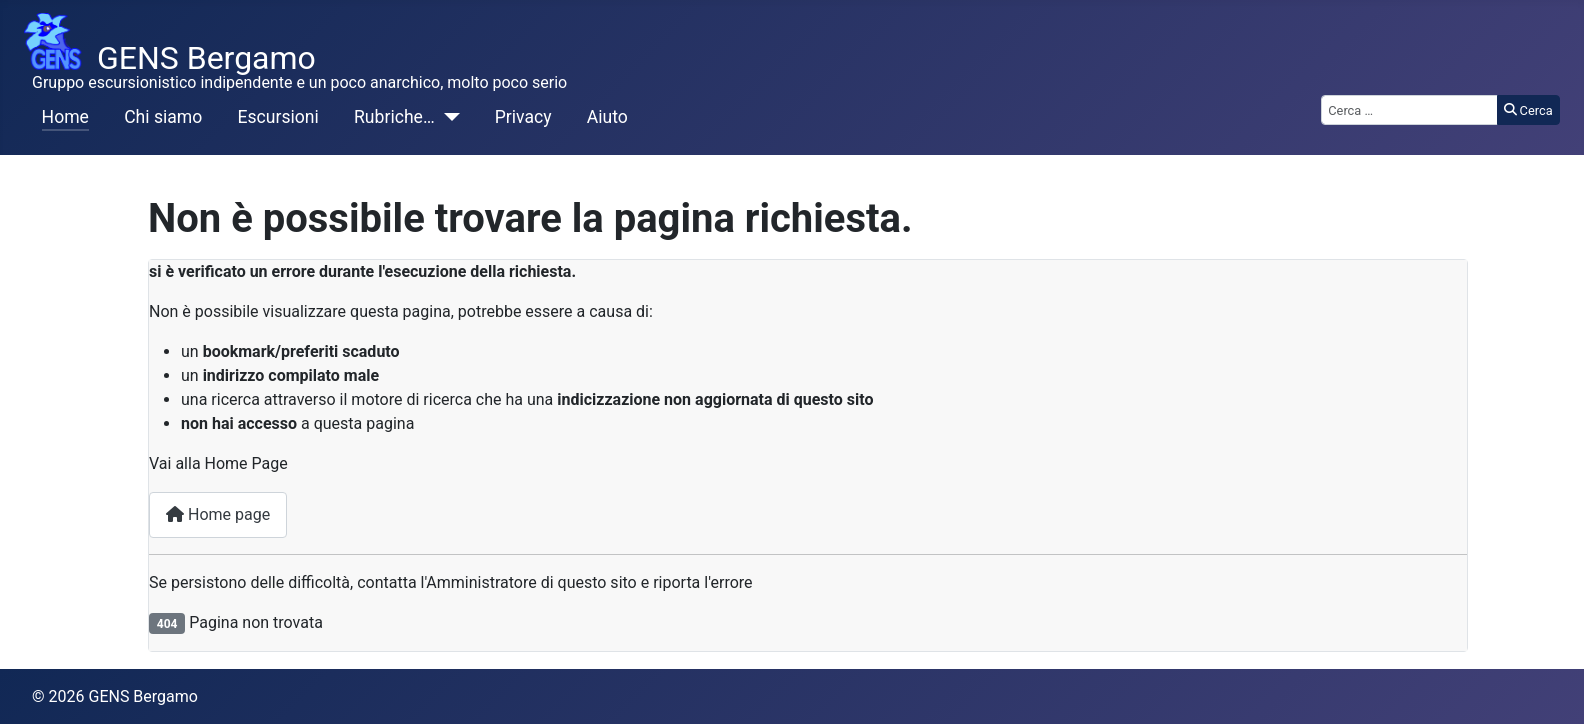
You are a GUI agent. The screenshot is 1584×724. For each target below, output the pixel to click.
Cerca (1528, 110)
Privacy (523, 117)
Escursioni (278, 117)
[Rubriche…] (447, 117)
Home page (218, 514)
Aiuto (607, 117)
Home (65, 117)
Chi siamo (163, 117)
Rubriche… (394, 117)
